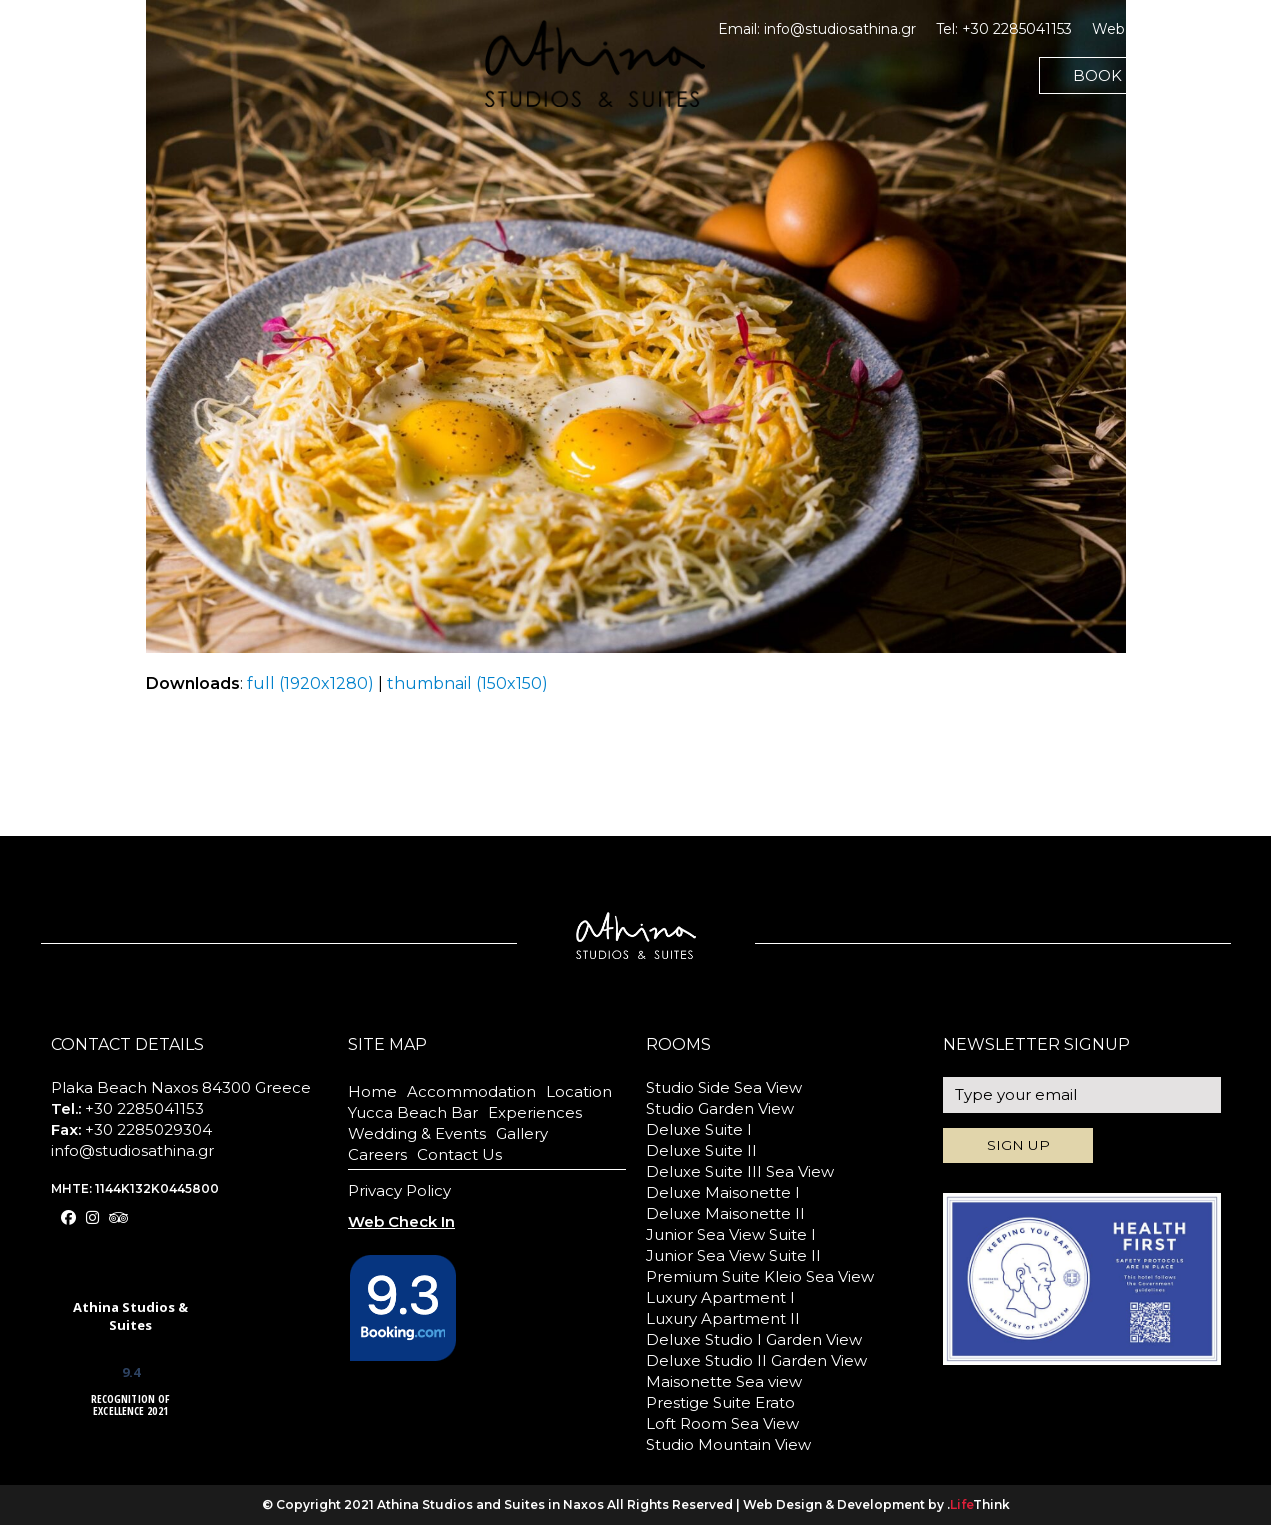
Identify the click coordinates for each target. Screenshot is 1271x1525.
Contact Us (459, 1154)
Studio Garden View (720, 1108)
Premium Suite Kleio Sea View (760, 1276)
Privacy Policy (399, 1190)
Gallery (522, 1133)
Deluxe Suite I (699, 1129)
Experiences (535, 1112)
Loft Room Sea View (722, 1423)
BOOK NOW (1121, 75)
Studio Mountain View (728, 1444)
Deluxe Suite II (701, 1150)
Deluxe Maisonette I (723, 1192)
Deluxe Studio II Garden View (756, 1360)
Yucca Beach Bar (413, 1112)
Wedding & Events (417, 1133)
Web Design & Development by (876, 1504)
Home (372, 1091)
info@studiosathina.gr (840, 29)
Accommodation (471, 1091)
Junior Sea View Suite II (733, 1255)
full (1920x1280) (310, 683)
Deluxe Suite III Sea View (740, 1171)
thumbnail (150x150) (467, 683)
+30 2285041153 (1017, 29)
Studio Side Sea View (724, 1087)
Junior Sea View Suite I (731, 1234)
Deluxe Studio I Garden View (754, 1339)
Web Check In (1141, 29)
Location (579, 1091)
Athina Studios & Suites (130, 1316)
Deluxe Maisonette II (725, 1213)
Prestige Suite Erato (720, 1402)
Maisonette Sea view (724, 1381)
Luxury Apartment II (723, 1318)
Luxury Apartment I (720, 1297)
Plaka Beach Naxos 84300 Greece (181, 1087)
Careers (377, 1154)
